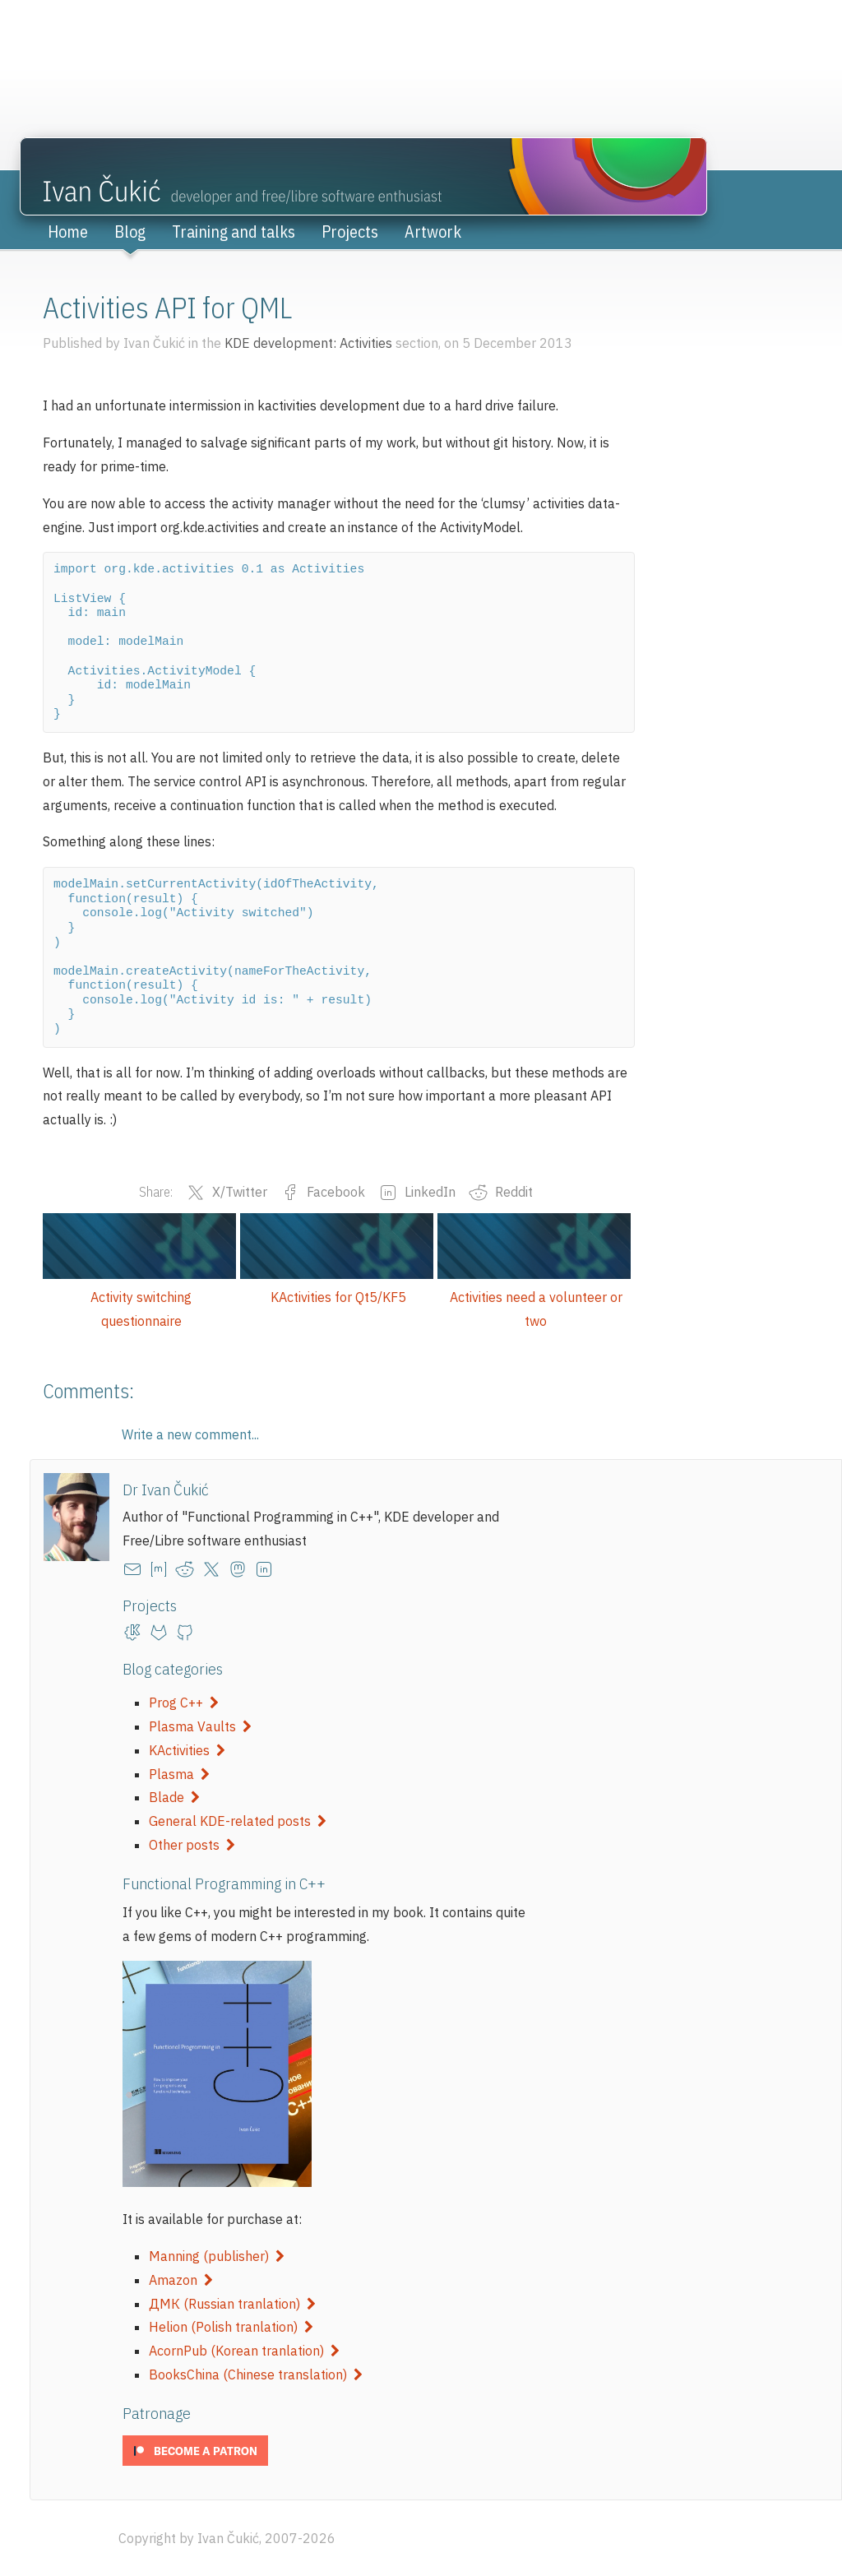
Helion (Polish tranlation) (231, 2327)
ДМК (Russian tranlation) (232, 2304)
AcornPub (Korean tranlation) (244, 2350)
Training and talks (233, 231)
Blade (174, 1797)
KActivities (187, 1750)
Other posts (192, 1845)
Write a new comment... (190, 1434)
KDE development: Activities (308, 343)
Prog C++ (184, 1702)
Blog (130, 231)
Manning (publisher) (217, 2256)
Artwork (433, 231)
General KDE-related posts (237, 1821)
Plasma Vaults (200, 1726)
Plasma (179, 1774)
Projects (350, 231)
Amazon (181, 2280)
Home (68, 231)
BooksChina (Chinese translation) (256, 2374)
